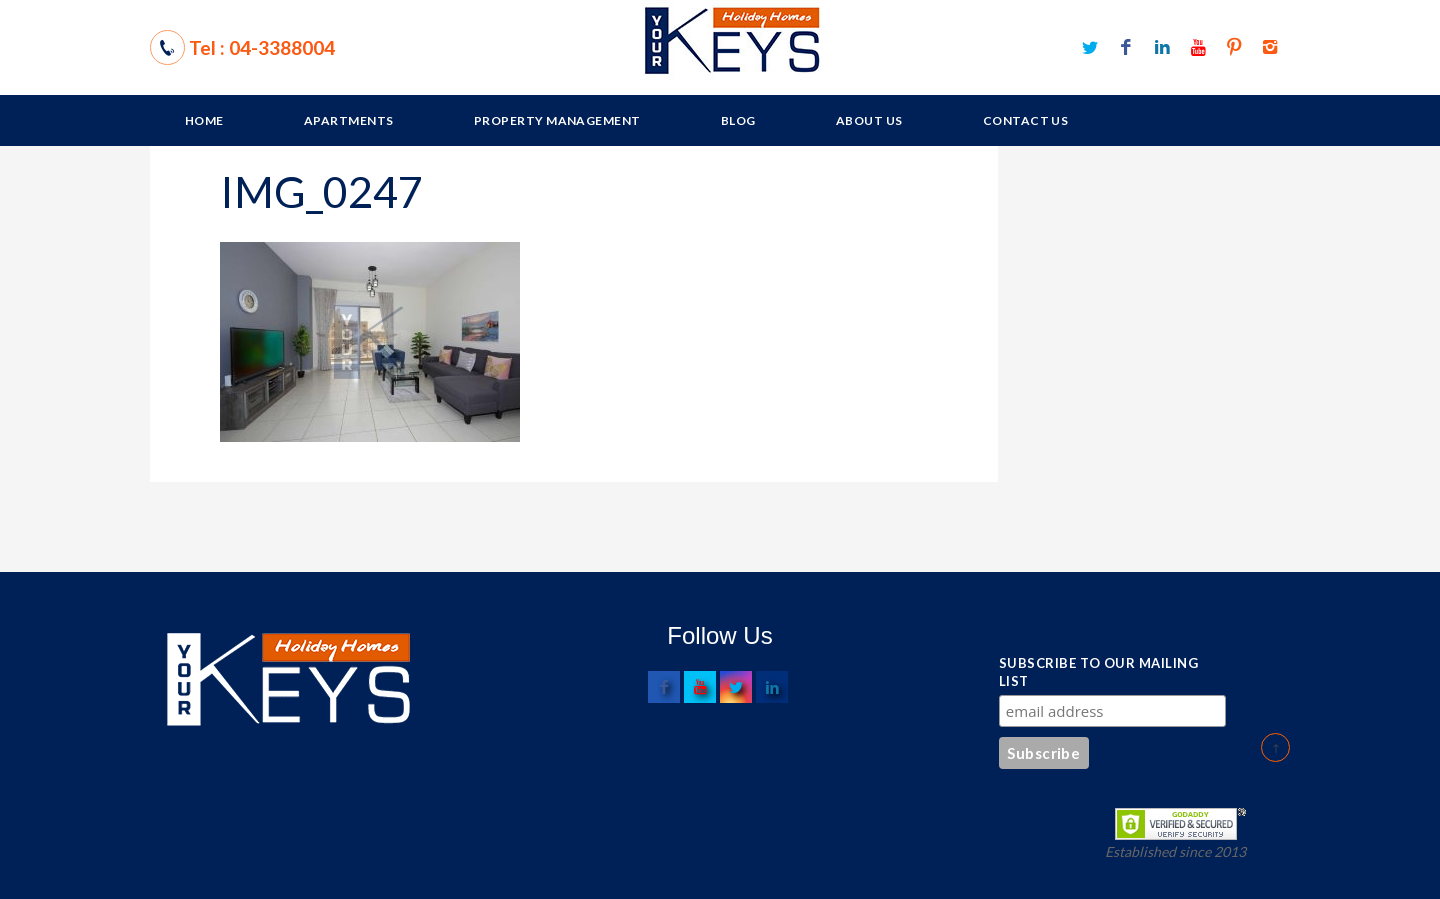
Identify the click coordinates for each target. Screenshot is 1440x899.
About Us (869, 120)
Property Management (557, 120)
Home (204, 120)
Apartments (349, 120)
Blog (738, 120)
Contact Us (1026, 120)
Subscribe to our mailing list (1098, 672)
